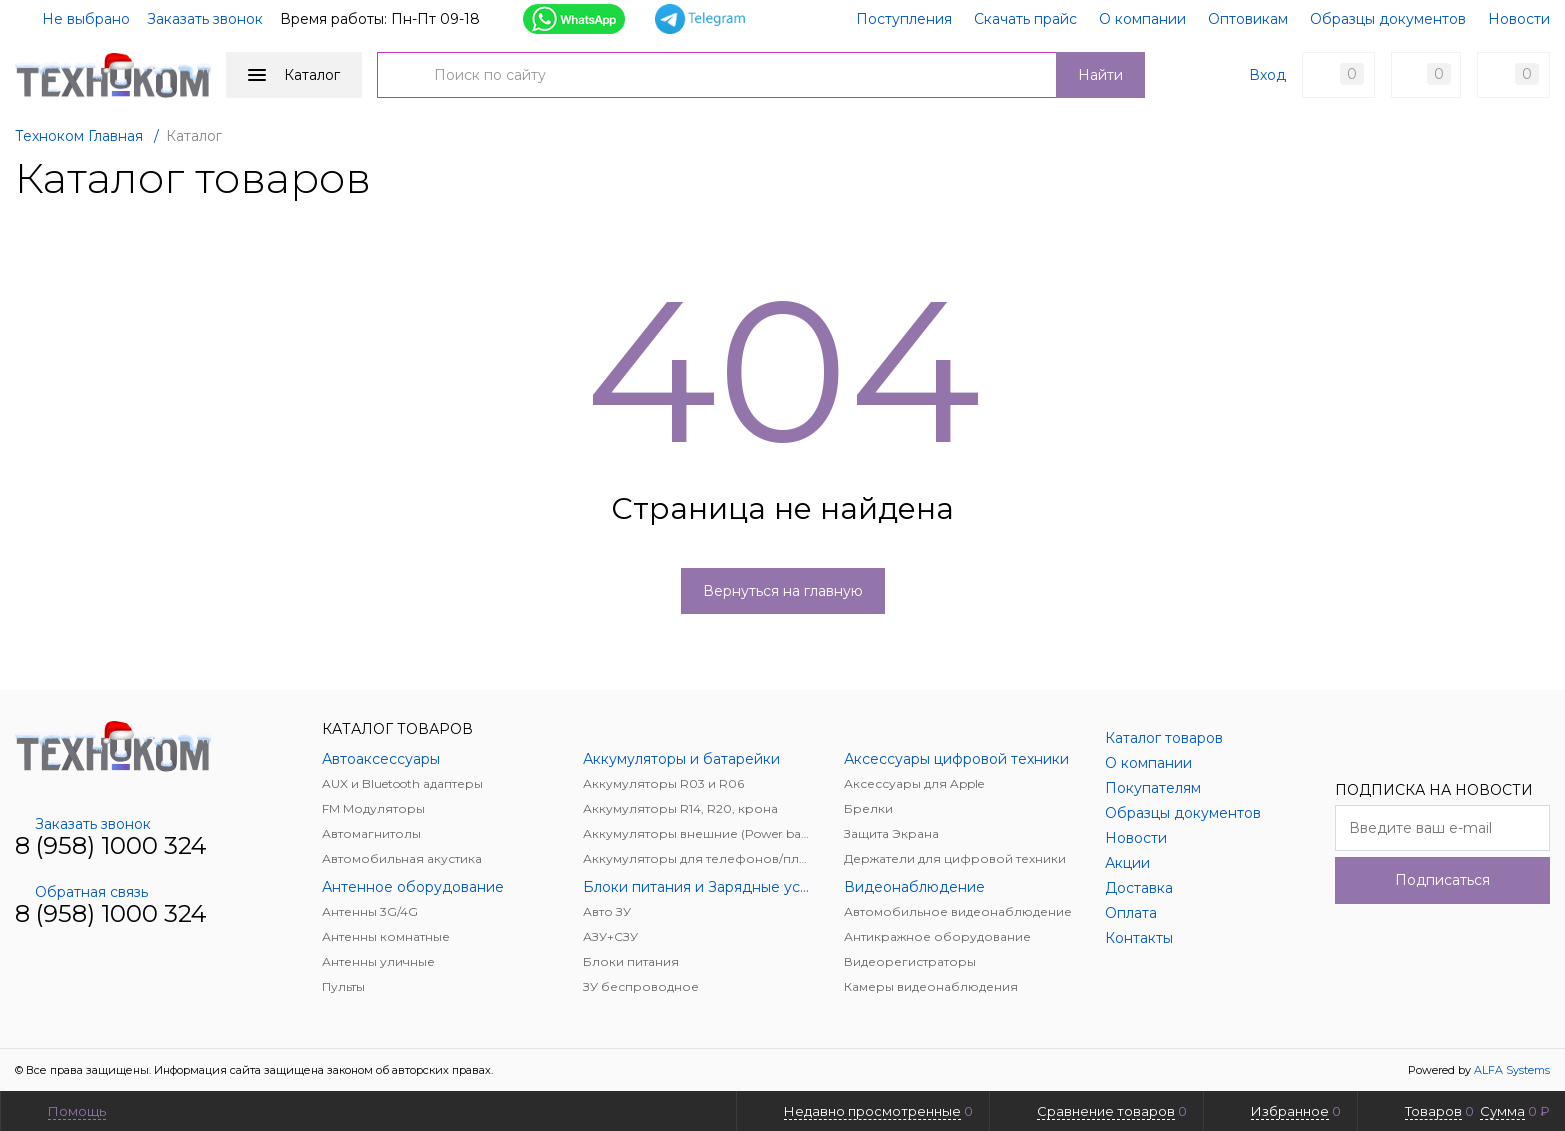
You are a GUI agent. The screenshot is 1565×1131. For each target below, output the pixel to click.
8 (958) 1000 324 (111, 845)
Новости (1519, 19)
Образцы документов (1388, 19)
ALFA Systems (1512, 1070)
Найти (1100, 75)
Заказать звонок (205, 19)
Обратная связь (81, 892)
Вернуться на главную (783, 591)
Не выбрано (74, 19)
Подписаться (1442, 880)
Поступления (904, 19)
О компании (1142, 19)
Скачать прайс (1025, 19)
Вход (1267, 75)
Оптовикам (1248, 19)
